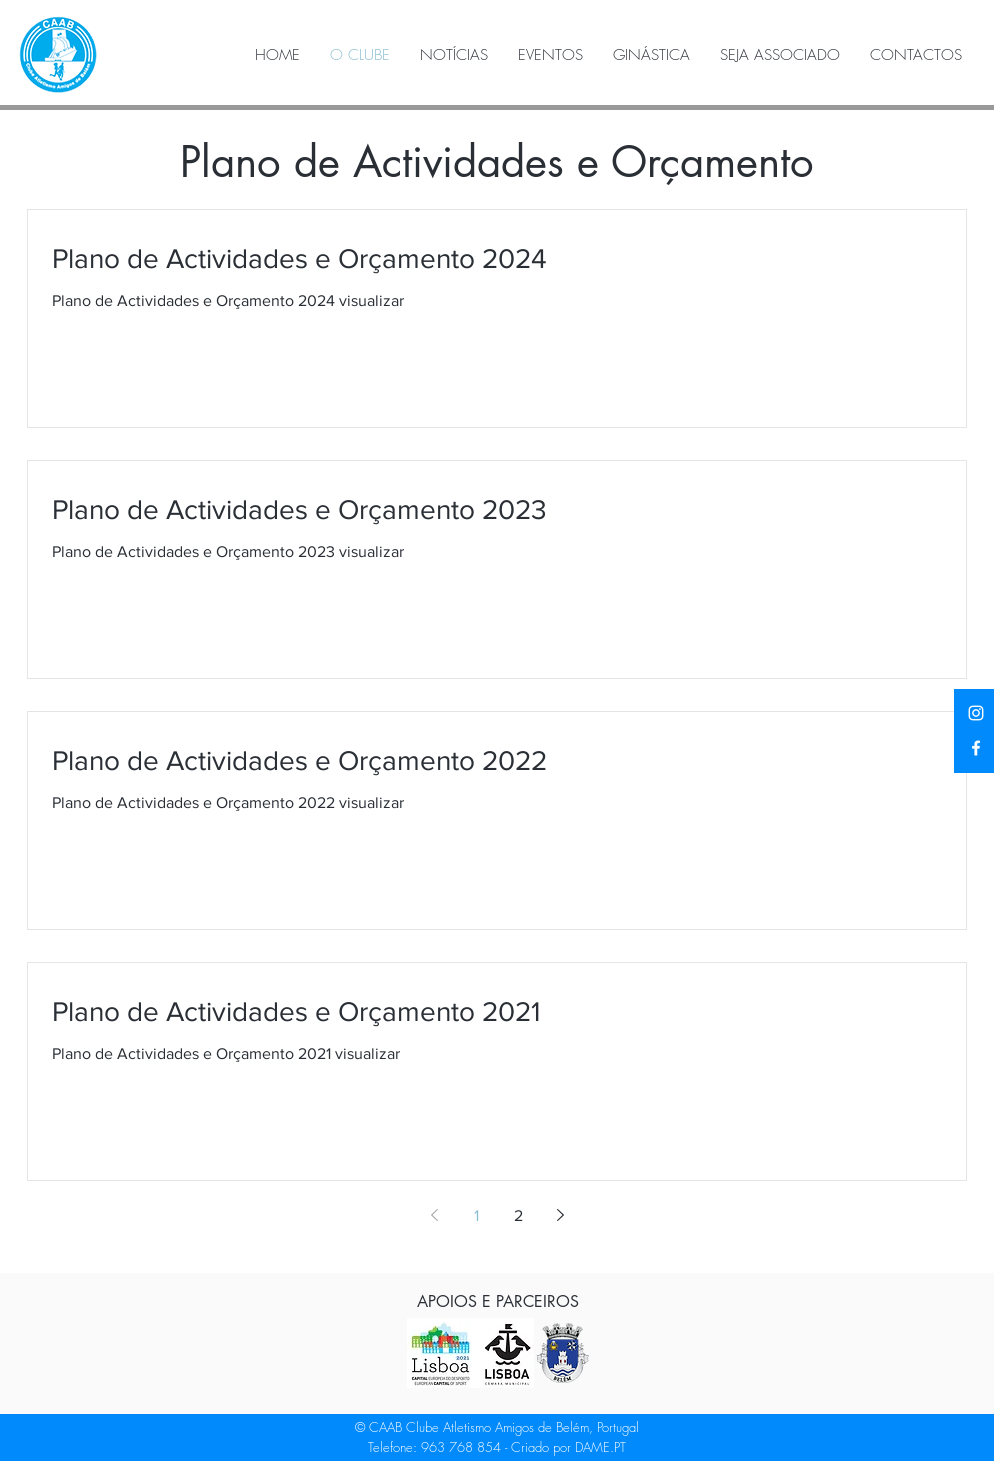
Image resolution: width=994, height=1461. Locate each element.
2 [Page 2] (518, 1215)
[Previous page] (434, 1215)
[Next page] (560, 1215)
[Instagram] (976, 713)
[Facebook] (976, 748)
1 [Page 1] (476, 1215)
